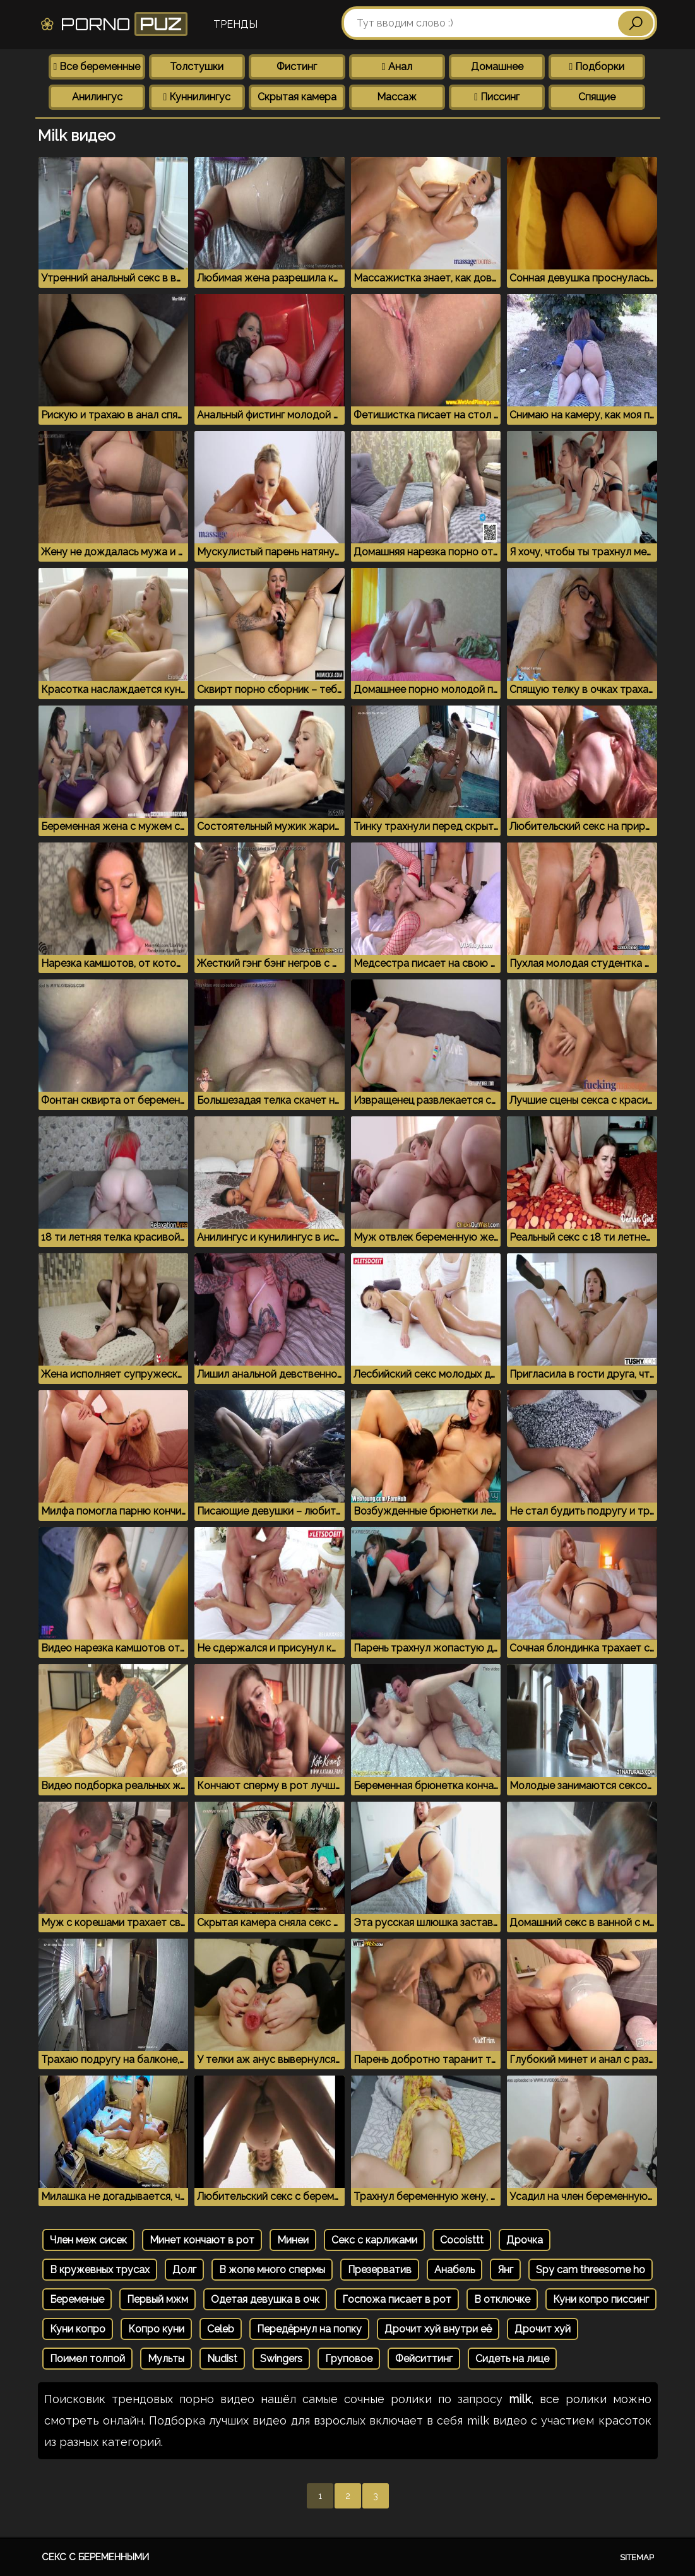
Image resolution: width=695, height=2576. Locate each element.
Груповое (348, 2359)
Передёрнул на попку (309, 2329)
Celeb (220, 2329)
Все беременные (97, 67)
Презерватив (380, 2270)
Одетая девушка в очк (265, 2299)
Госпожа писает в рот (396, 2299)
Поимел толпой (87, 2359)
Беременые (77, 2299)
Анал (397, 67)
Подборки (597, 67)
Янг (505, 2270)
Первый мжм (157, 2299)
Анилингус (97, 97)
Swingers (281, 2359)
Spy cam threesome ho (590, 2270)
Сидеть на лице (512, 2359)
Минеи (293, 2240)
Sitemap (637, 2557)
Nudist (222, 2359)
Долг (184, 2270)
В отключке (502, 2299)
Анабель (454, 2270)
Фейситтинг (424, 2359)
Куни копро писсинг (601, 2299)
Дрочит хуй (542, 2329)
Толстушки (196, 67)
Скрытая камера (297, 97)
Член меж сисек (88, 2240)
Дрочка (524, 2240)
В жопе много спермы (272, 2270)
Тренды (235, 24)
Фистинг (296, 67)
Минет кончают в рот (202, 2240)
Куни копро (77, 2329)
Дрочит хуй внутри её (438, 2329)
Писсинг (497, 97)
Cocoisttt (462, 2240)
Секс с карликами (374, 2240)
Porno (113, 24)
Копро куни (156, 2329)
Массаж (397, 97)
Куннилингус (196, 97)
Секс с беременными (95, 2557)
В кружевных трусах (100, 2270)
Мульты (166, 2359)
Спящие (596, 97)
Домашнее (497, 67)
